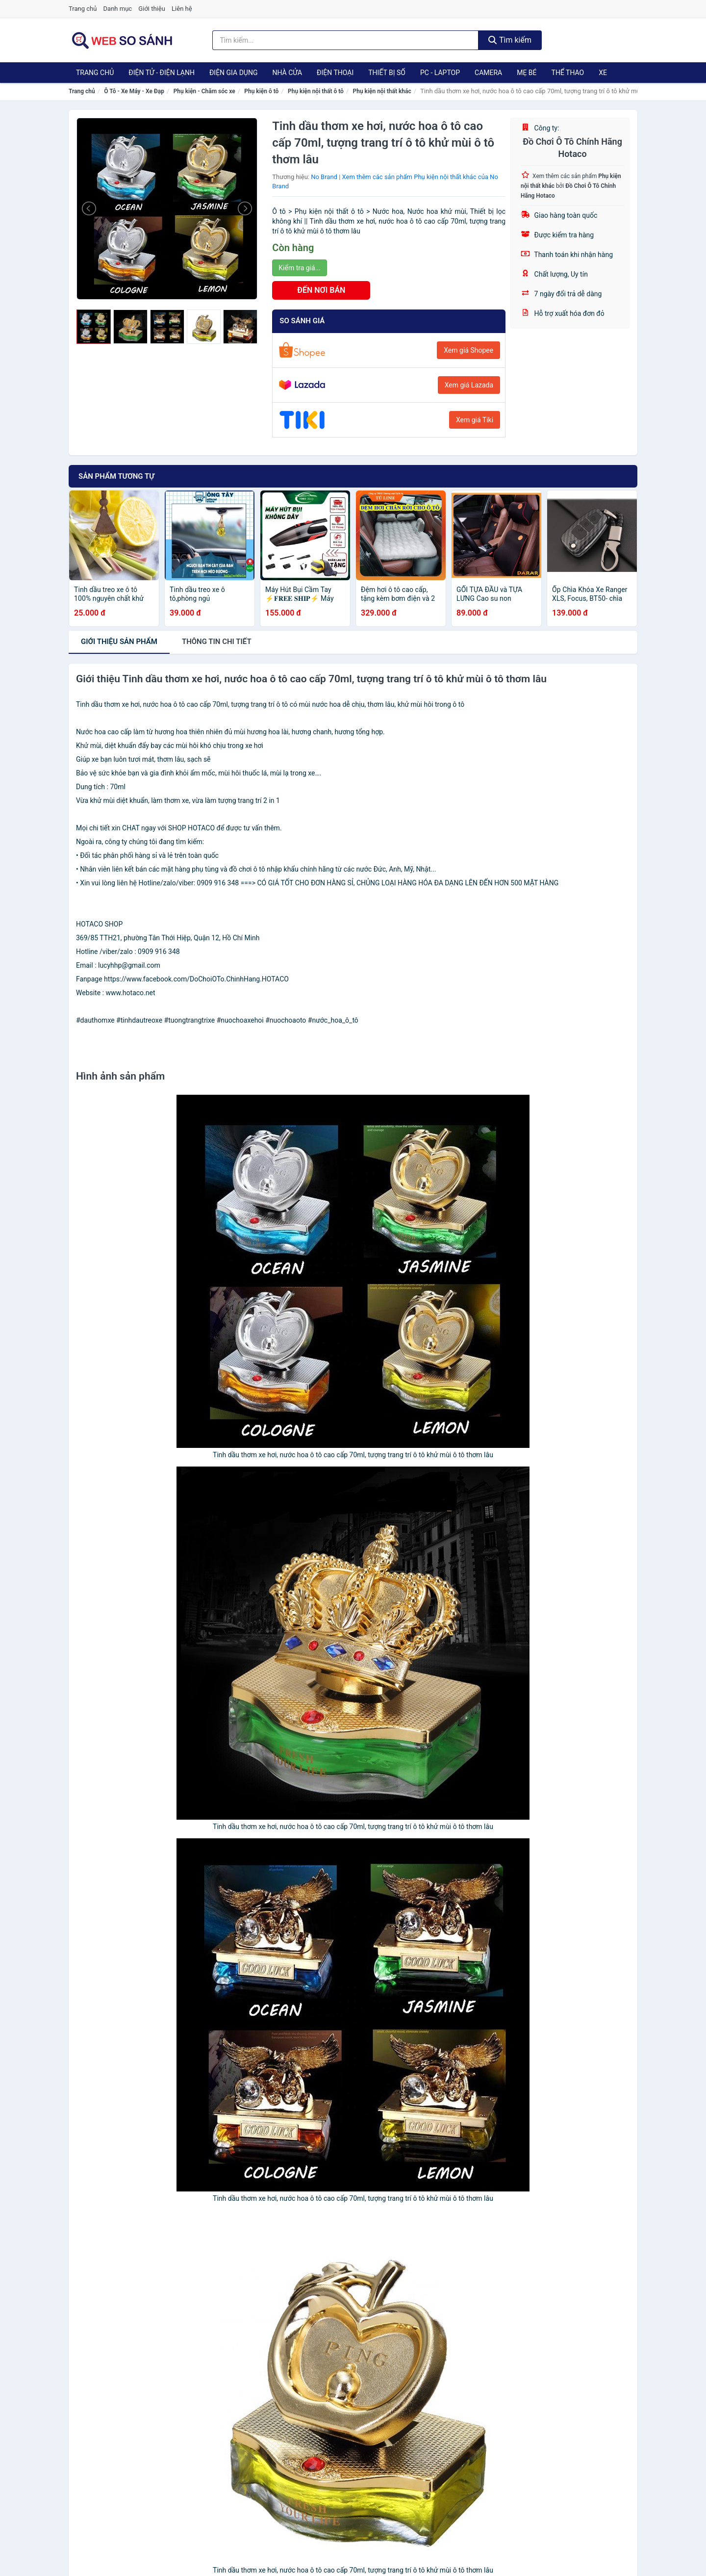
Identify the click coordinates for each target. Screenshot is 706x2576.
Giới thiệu (151, 8)
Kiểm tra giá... (299, 268)
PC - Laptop (440, 73)
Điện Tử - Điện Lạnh (161, 73)
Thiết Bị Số (386, 73)
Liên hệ (182, 8)
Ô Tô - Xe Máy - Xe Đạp (134, 91)
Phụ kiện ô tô (261, 91)
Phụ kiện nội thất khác (382, 91)
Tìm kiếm (509, 40)
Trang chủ (83, 8)
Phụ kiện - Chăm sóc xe (204, 91)
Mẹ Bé (526, 73)
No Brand (324, 176)
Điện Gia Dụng (233, 73)
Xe (603, 73)
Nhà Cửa (287, 73)
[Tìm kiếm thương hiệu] (345, 40)
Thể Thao (568, 73)
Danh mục (117, 8)
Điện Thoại (335, 73)
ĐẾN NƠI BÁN (321, 290)
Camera (488, 73)
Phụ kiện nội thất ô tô (316, 91)
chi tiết (217, 641)
